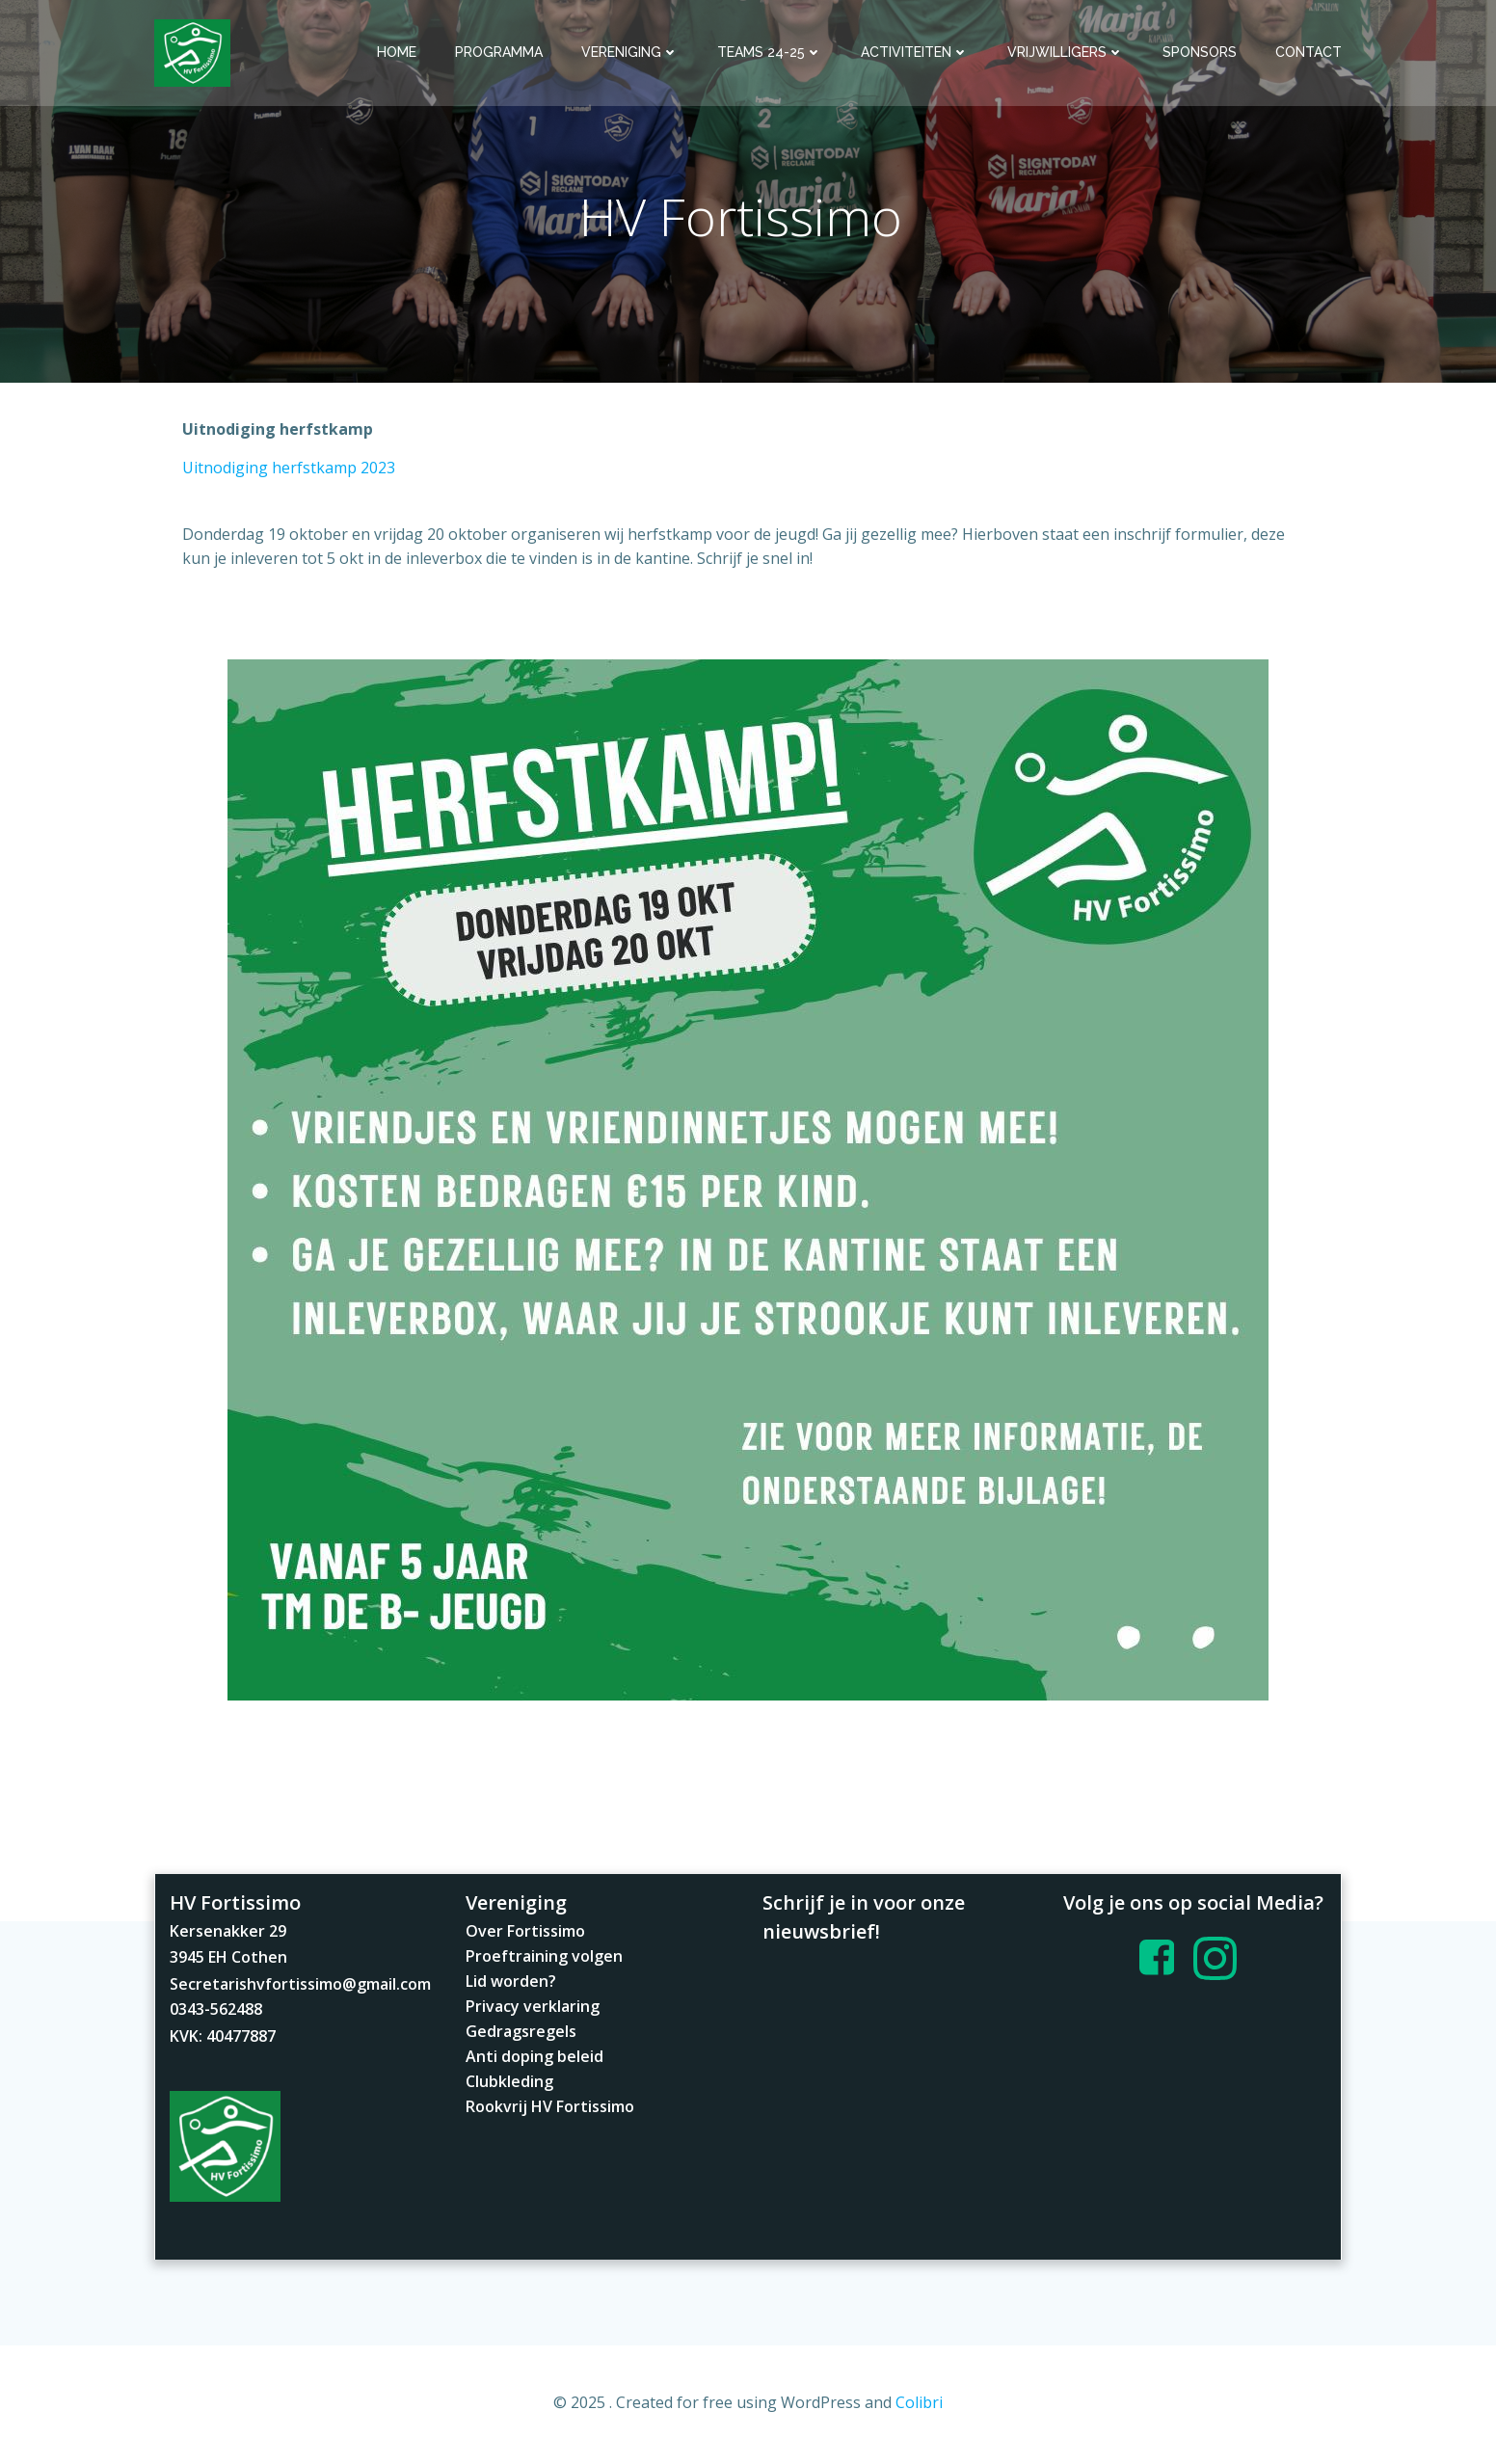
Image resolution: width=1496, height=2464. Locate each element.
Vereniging (630, 52)
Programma (499, 52)
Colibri (919, 2407)
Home (396, 52)
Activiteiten (915, 52)
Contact (1308, 52)
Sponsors (1199, 52)
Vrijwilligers (1065, 52)
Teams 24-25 (769, 52)
